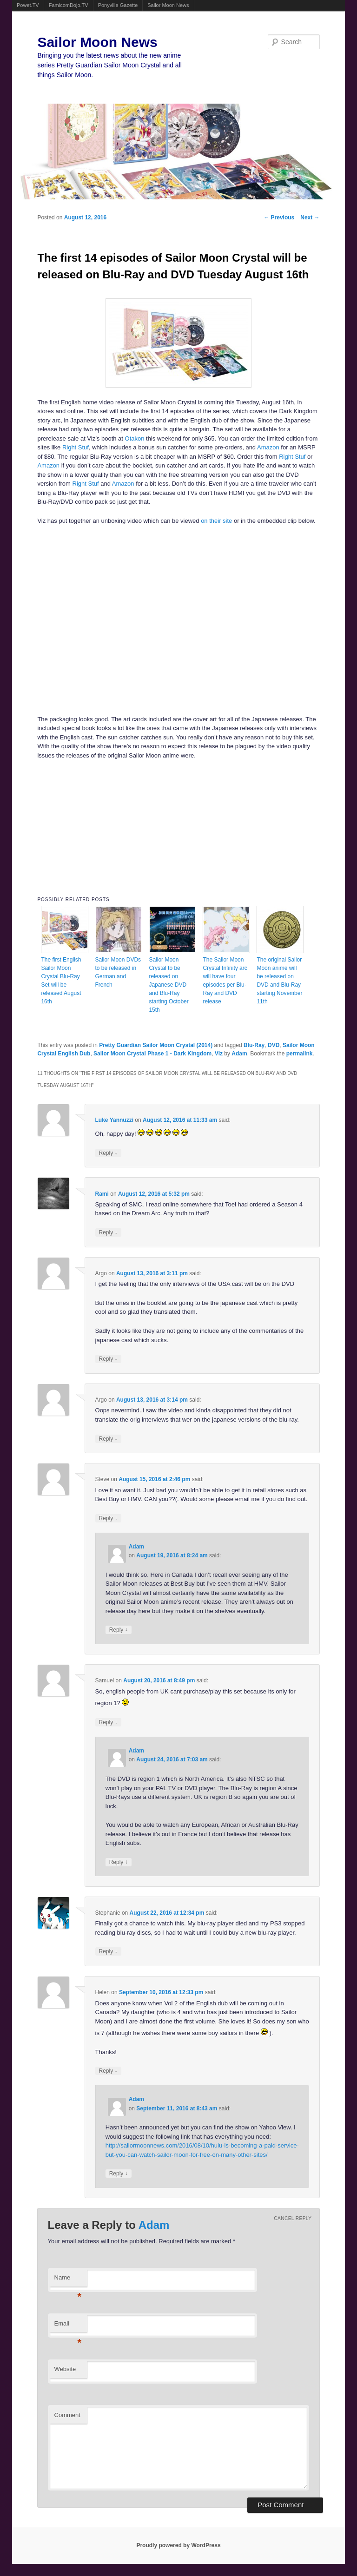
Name (68, 2280)
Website (65, 2368)
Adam (239, 1053)
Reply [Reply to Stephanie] (108, 1951)
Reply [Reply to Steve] (108, 1518)
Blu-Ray (254, 1045)
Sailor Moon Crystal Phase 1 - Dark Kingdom (152, 1053)
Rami (102, 1194)
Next (309, 217)
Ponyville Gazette (118, 5)
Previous (279, 217)
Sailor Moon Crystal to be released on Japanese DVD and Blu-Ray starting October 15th (168, 984)
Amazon (268, 447)
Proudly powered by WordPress (178, 2545)
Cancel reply (292, 2218)
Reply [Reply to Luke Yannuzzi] (108, 1153)
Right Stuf (75, 447)
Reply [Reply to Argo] (108, 1359)
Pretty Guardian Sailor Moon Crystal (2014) (155, 1045)
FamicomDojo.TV (68, 5)
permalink (299, 1053)
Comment (67, 2414)
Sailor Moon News (168, 5)
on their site (216, 520)
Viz (219, 1053)
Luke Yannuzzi (114, 1120)
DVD (273, 1045)
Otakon (135, 438)
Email (68, 2326)
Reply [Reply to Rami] (108, 1232)
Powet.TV (28, 5)
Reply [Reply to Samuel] (108, 1722)
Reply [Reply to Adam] (118, 1630)
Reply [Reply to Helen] (108, 2071)
